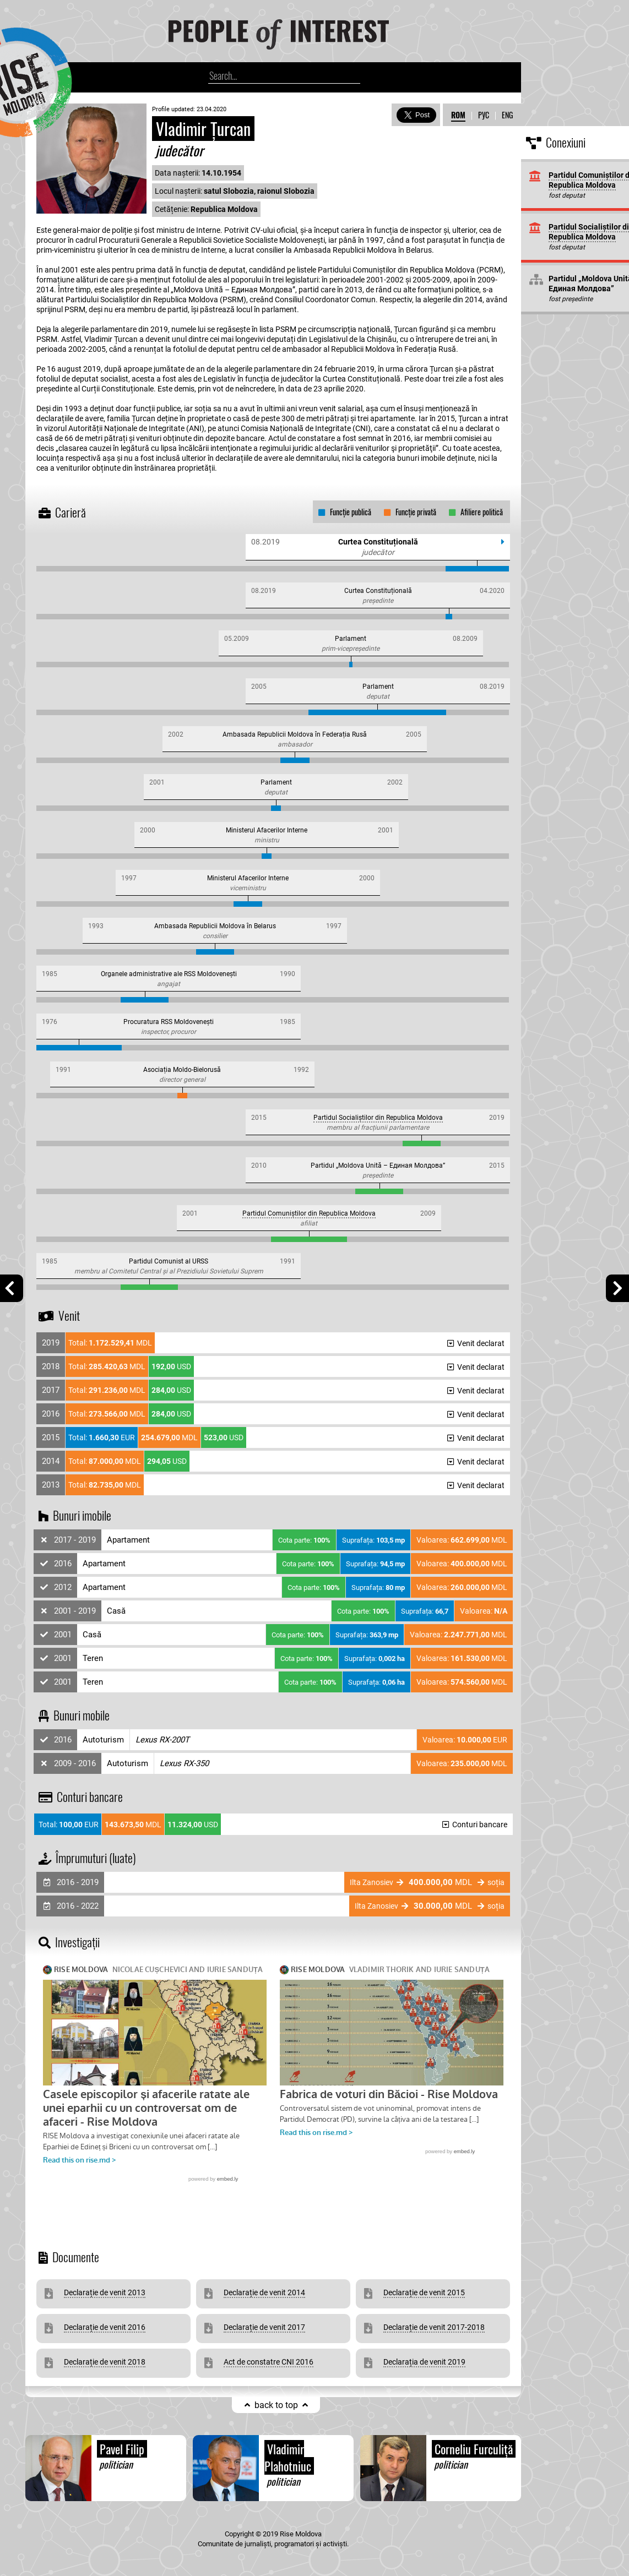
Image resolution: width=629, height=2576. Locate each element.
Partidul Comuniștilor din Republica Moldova (309, 1213)
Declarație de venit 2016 (104, 2327)
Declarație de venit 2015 (424, 2292)
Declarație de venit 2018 (104, 2361)
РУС (483, 115)
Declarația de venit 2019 (424, 2361)
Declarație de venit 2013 (104, 2292)
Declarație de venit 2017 (264, 2327)
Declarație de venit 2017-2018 (434, 2327)
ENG (507, 115)
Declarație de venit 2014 (264, 2292)
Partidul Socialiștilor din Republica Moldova (378, 1117)
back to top (276, 2405)
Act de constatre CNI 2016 (268, 2361)
